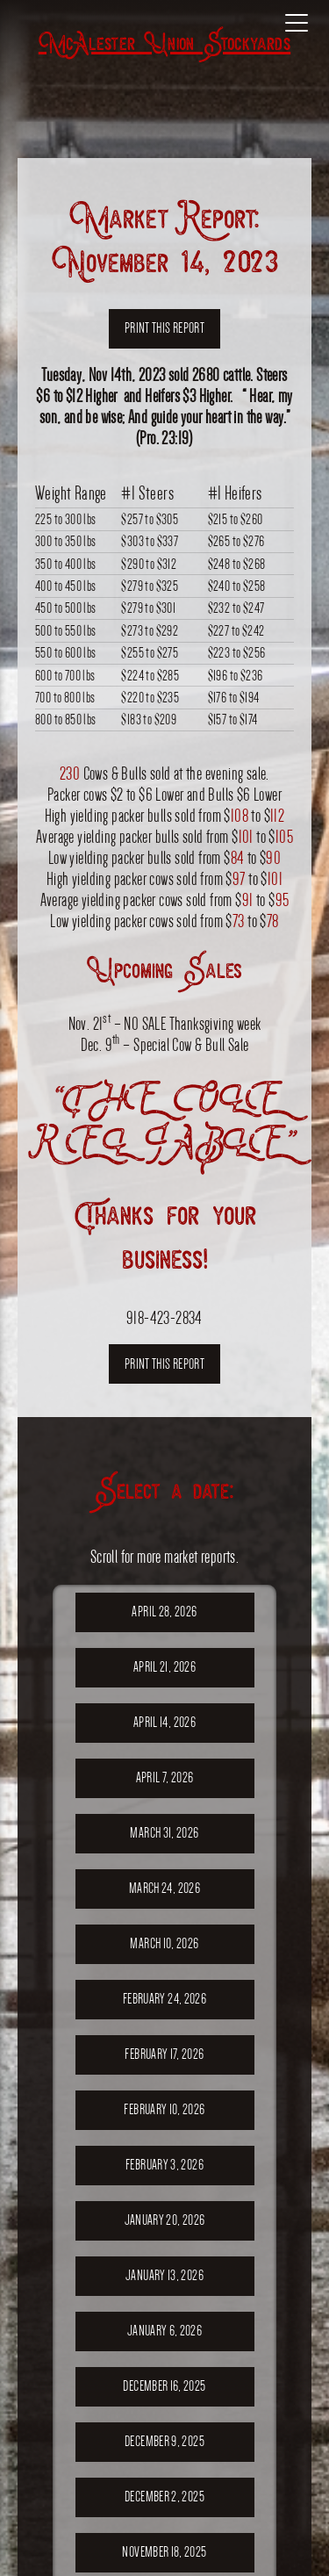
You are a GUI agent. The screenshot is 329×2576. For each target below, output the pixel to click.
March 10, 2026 (164, 1943)
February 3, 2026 (164, 2164)
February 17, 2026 (164, 2054)
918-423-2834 (164, 1317)
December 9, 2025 (164, 2441)
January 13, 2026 (164, 2275)
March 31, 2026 (164, 1832)
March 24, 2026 (164, 1888)
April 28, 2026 (164, 1611)
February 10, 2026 (164, 2109)
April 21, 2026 (164, 1667)
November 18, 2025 (164, 2552)
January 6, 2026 (164, 2330)
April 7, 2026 (165, 1777)
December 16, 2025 (164, 2386)
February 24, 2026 (164, 1998)
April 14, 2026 (164, 1722)
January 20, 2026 (165, 2220)
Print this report (164, 328)
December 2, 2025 (164, 2496)
